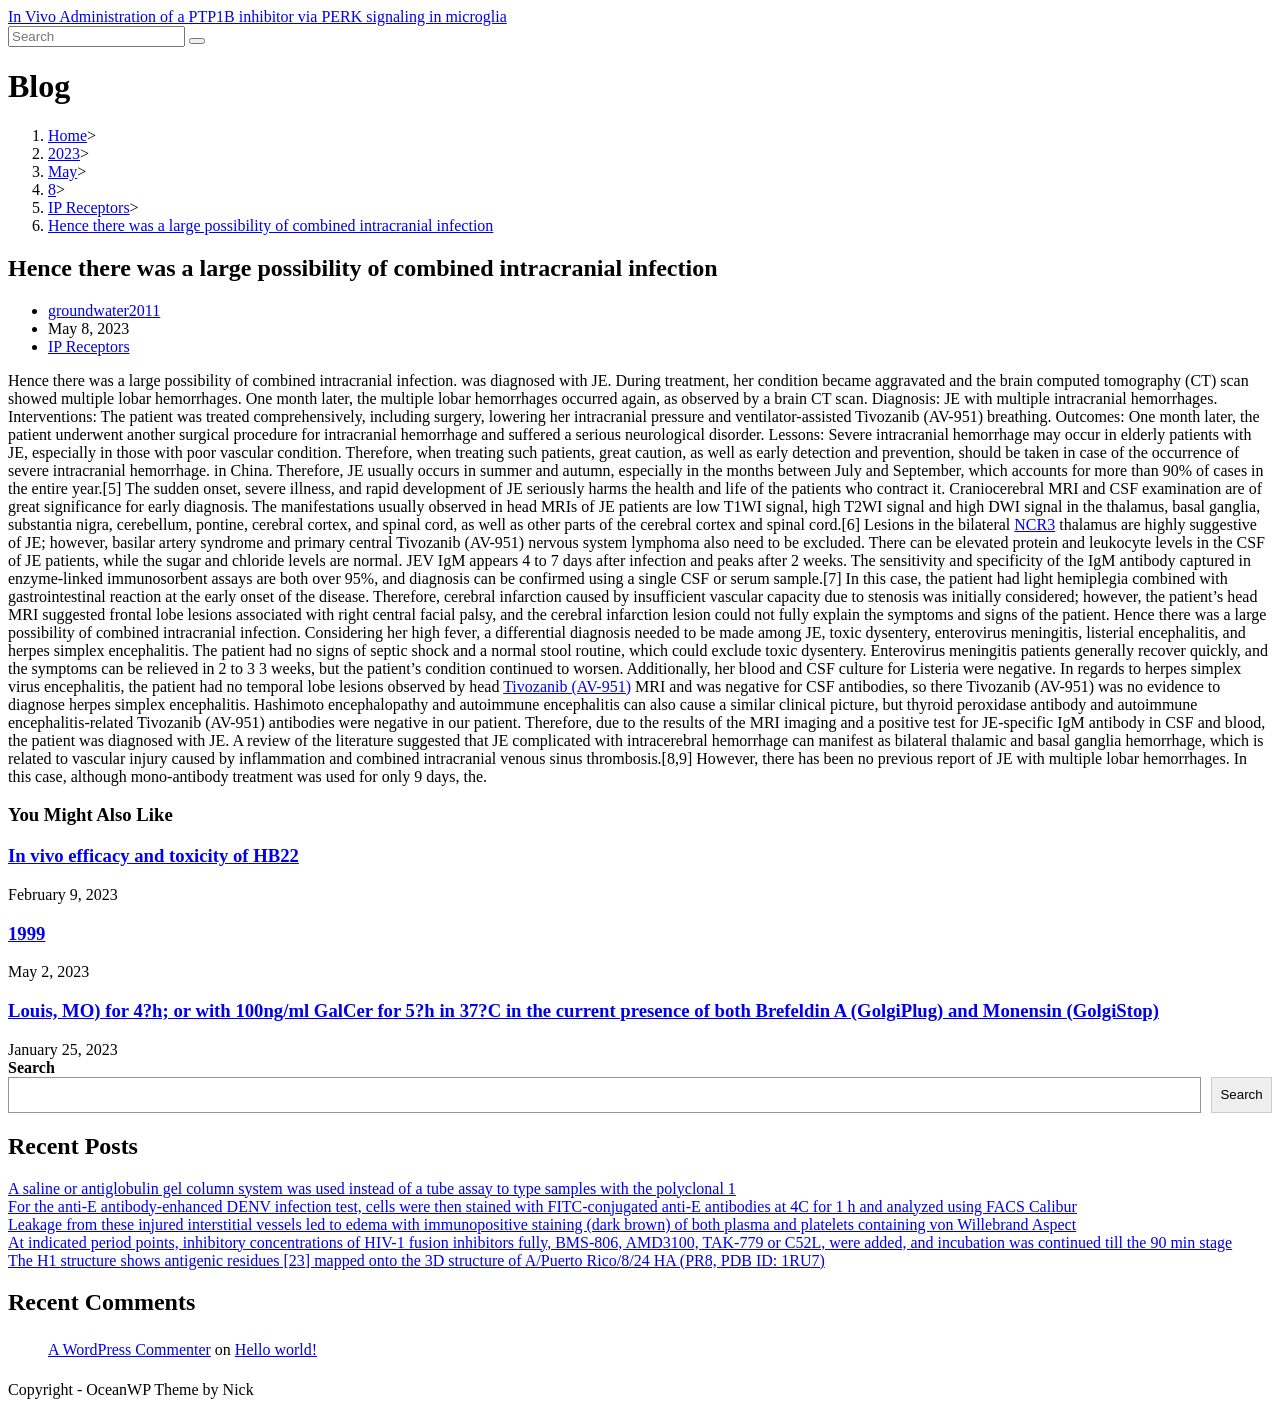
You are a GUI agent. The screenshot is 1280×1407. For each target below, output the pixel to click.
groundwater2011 (104, 310)
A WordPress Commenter (129, 1349)
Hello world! (276, 1349)
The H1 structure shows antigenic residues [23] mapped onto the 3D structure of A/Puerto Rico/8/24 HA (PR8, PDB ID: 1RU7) (416, 1260)
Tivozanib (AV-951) (567, 686)
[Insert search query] (96, 36)
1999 (26, 933)
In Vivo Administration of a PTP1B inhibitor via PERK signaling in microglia (257, 16)
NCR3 (1034, 524)
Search (31, 1067)
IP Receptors (89, 346)
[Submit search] (197, 41)
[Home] (67, 135)
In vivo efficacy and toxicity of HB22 (153, 855)
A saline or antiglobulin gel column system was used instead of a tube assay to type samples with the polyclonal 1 (372, 1188)
